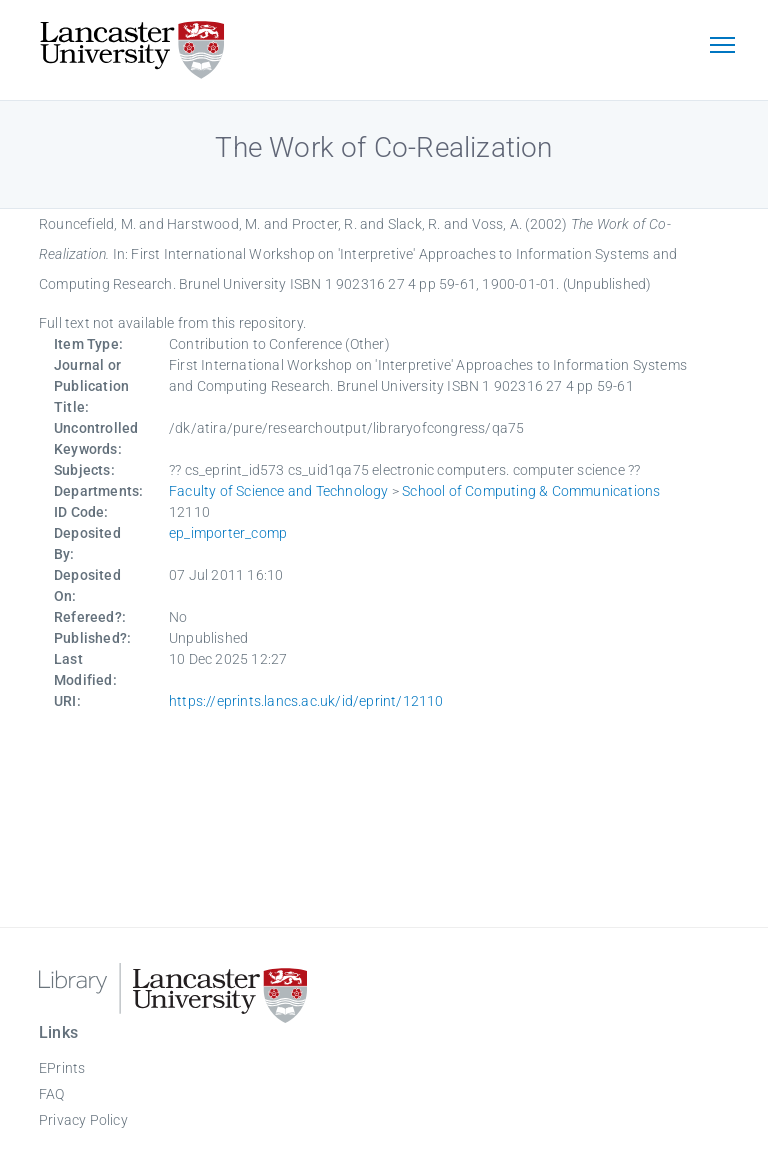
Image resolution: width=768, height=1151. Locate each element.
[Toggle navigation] (722, 47)
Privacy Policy (83, 1120)
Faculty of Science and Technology (279, 491)
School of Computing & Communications (531, 491)
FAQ (52, 1094)
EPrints (62, 1068)
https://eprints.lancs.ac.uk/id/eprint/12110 (306, 701)
